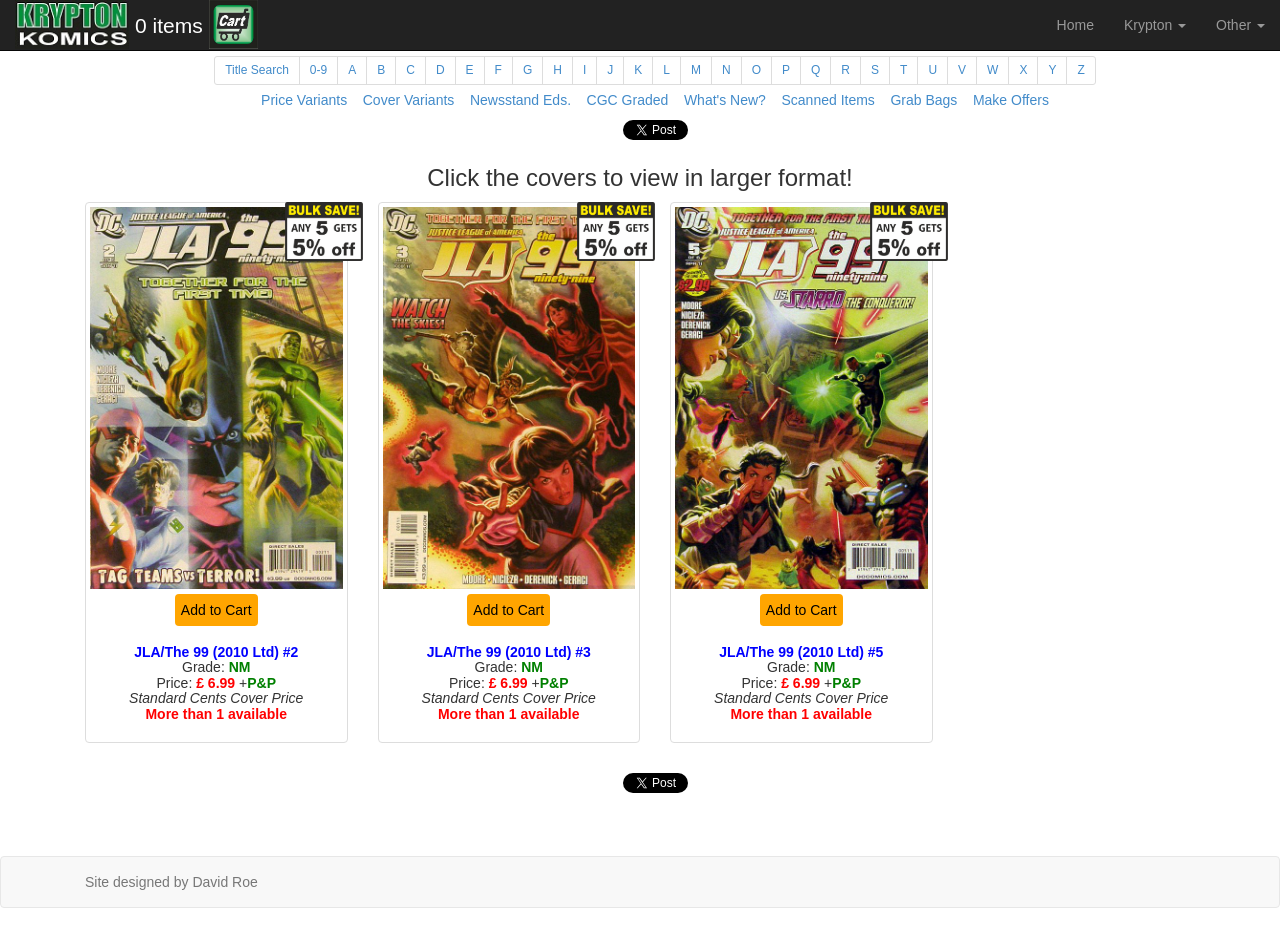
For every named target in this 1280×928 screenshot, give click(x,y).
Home (1075, 25)
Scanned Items (827, 100)
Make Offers (1011, 100)
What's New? (725, 100)
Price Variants (304, 100)
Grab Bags (923, 100)
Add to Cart (216, 610)
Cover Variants (409, 100)
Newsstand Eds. (520, 100)
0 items (169, 25)
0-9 (318, 70)
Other (1240, 25)
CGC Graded (628, 100)
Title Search (257, 70)
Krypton (1155, 25)
